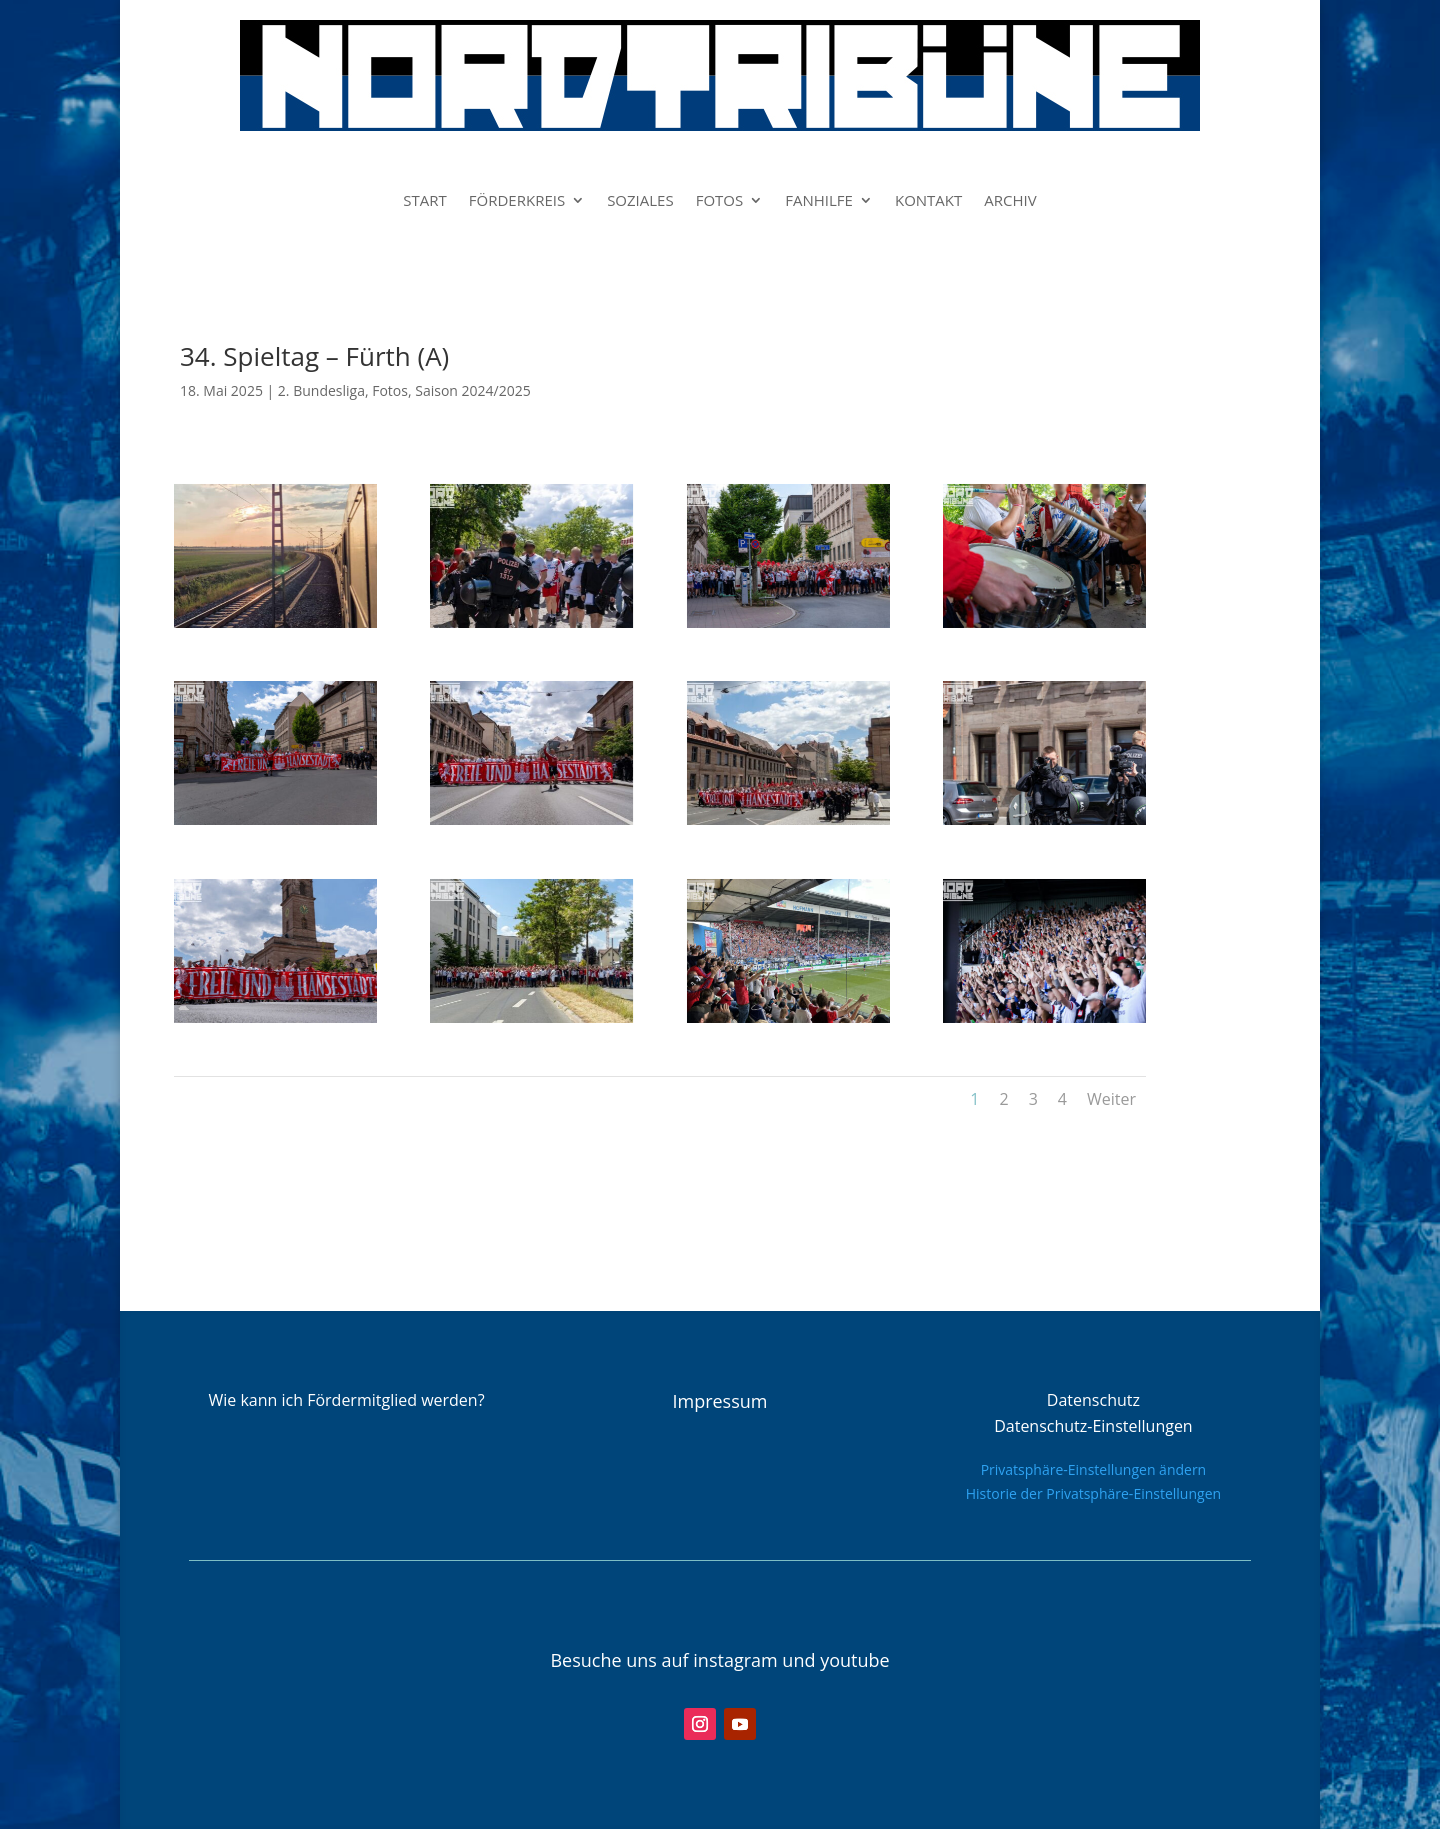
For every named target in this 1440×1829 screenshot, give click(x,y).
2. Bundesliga (321, 390)
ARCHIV (1010, 201)
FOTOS (720, 201)
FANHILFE (819, 201)
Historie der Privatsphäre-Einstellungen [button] (1093, 1493)
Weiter (1111, 1099)
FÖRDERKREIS (517, 201)
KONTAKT (928, 201)
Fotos (390, 390)
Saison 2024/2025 (472, 390)
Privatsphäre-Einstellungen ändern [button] (1094, 1469)
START (425, 201)
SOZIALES (640, 201)
